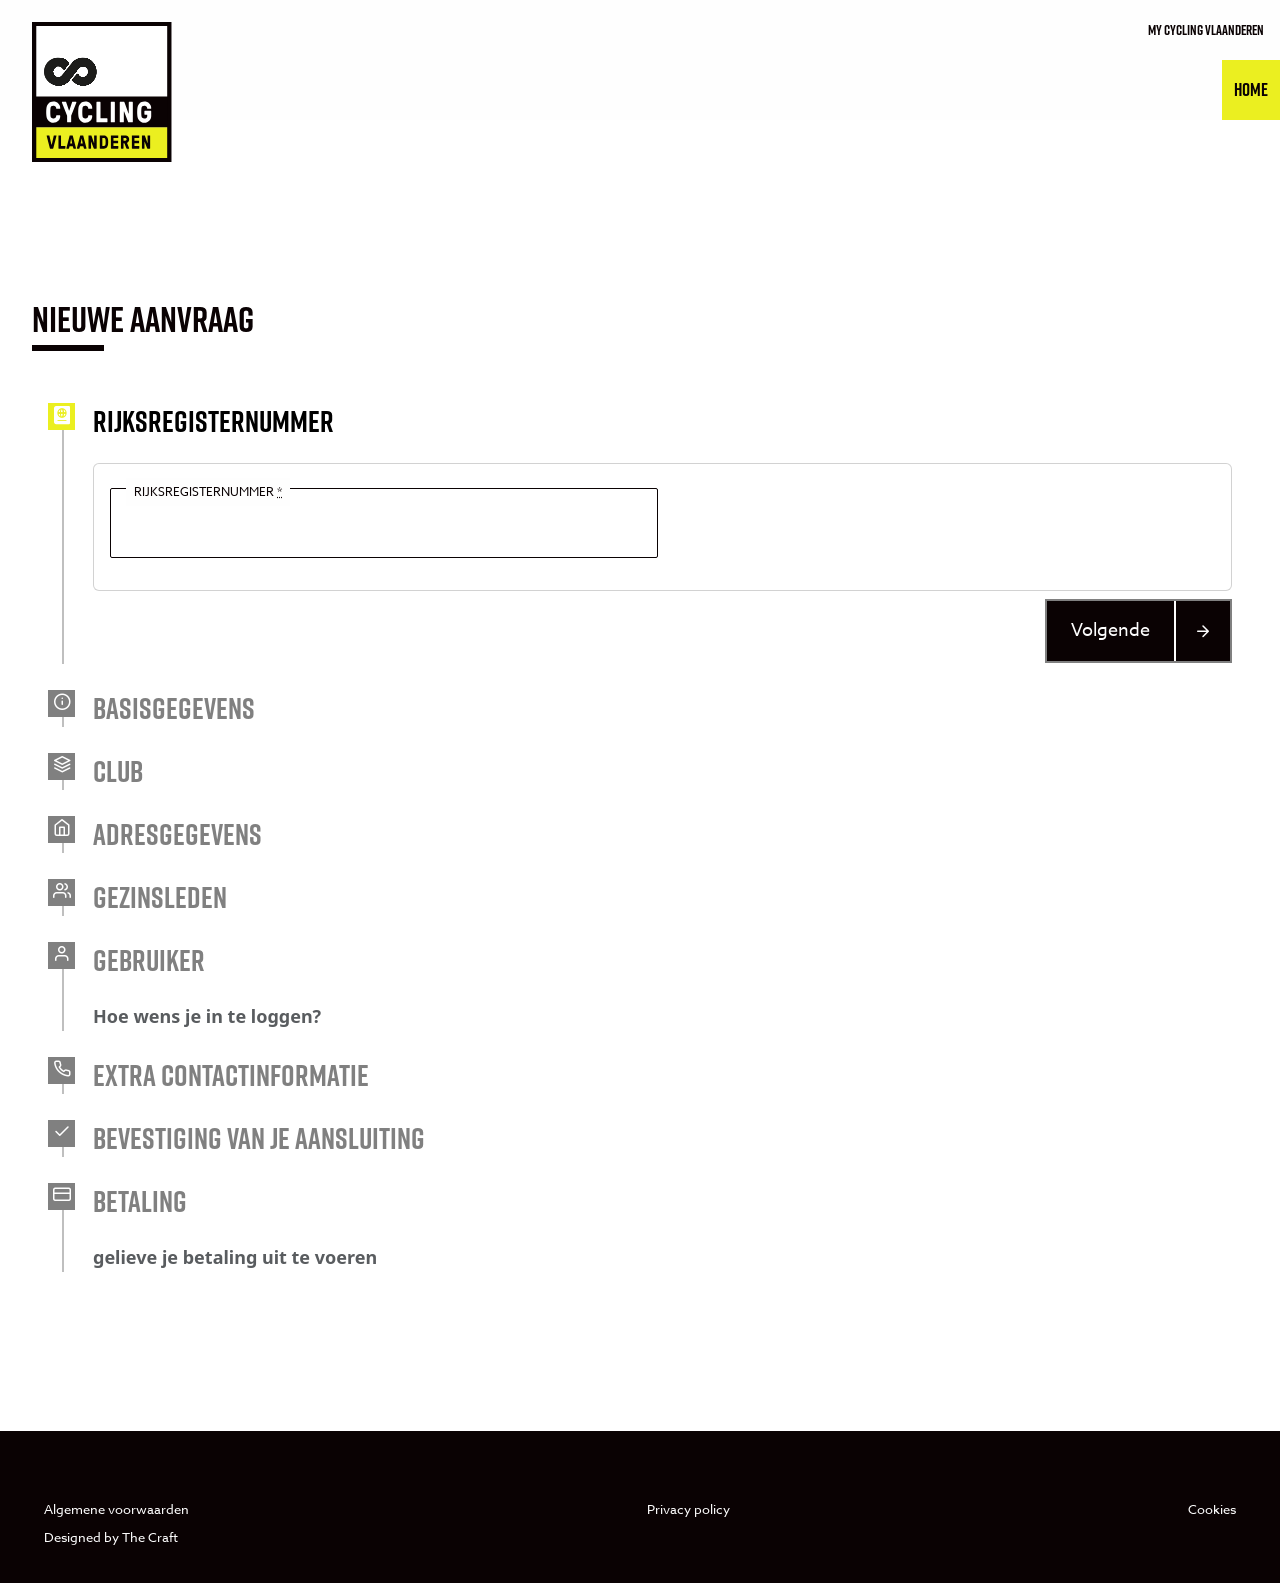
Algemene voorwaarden (116, 1509)
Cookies (1212, 1509)
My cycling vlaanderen (1206, 30)
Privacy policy (688, 1509)
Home (1251, 89)
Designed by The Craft (111, 1537)
